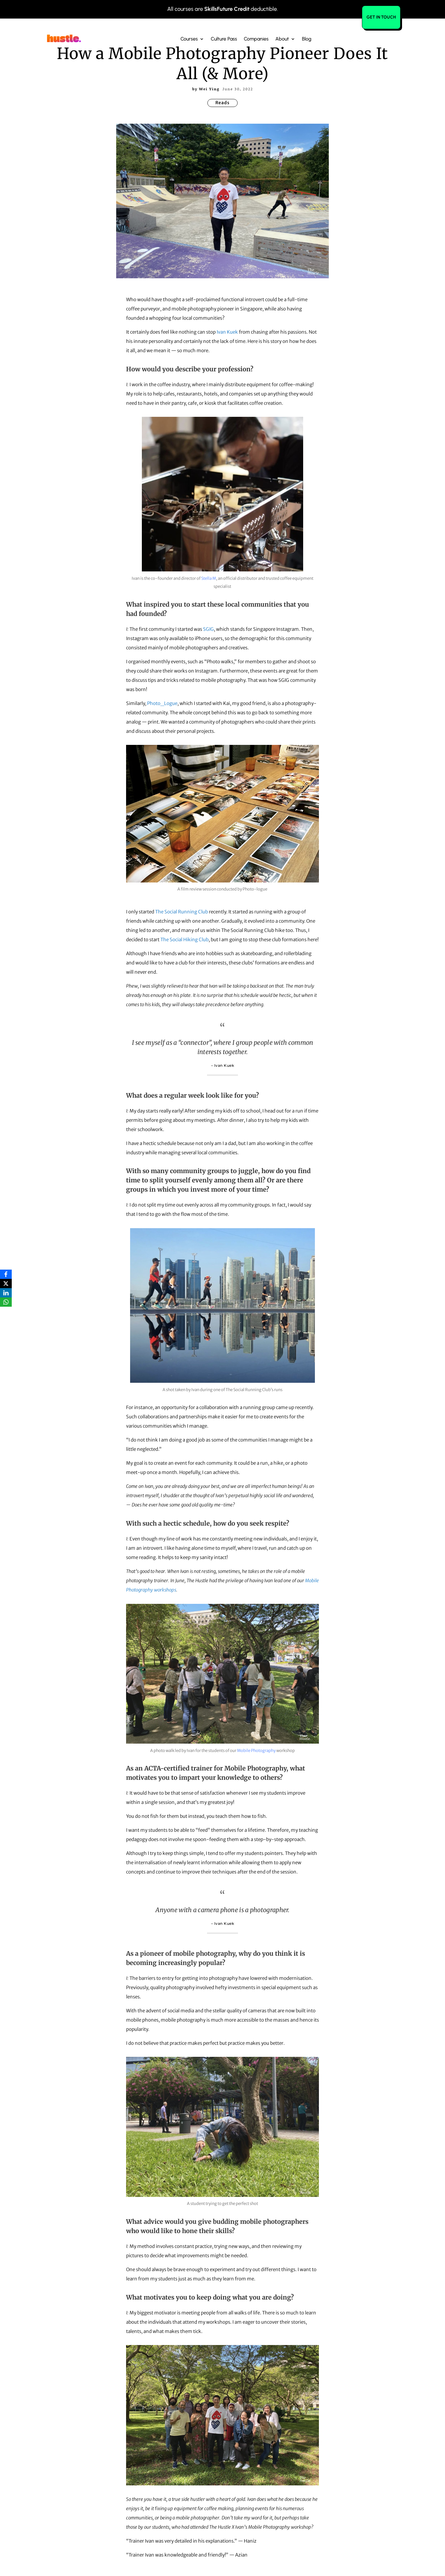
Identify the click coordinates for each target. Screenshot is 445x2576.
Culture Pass (224, 38)
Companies (256, 38)
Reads (222, 102)
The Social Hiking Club (184, 939)
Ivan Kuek (227, 332)
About (282, 38)
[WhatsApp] (6, 1302)
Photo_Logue (162, 703)
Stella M (208, 578)
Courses (189, 38)
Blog (307, 38)
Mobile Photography (256, 1750)
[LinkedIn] (6, 1292)
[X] (6, 1283)
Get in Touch (381, 16)
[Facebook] (6, 1274)
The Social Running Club (181, 912)
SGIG (208, 629)
